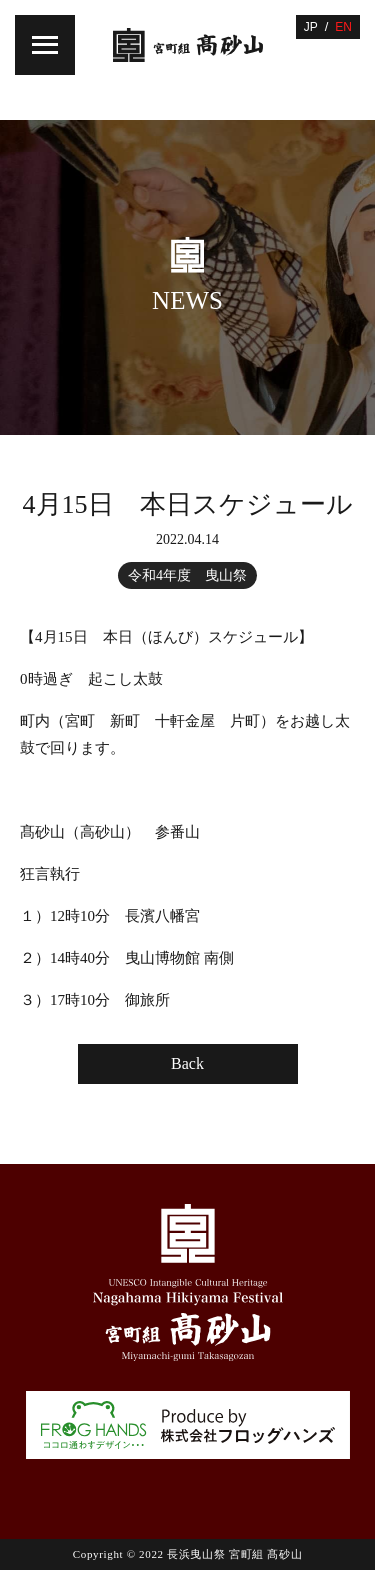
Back (187, 1063)
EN (343, 27)
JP (311, 27)
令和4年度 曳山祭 (187, 575)
